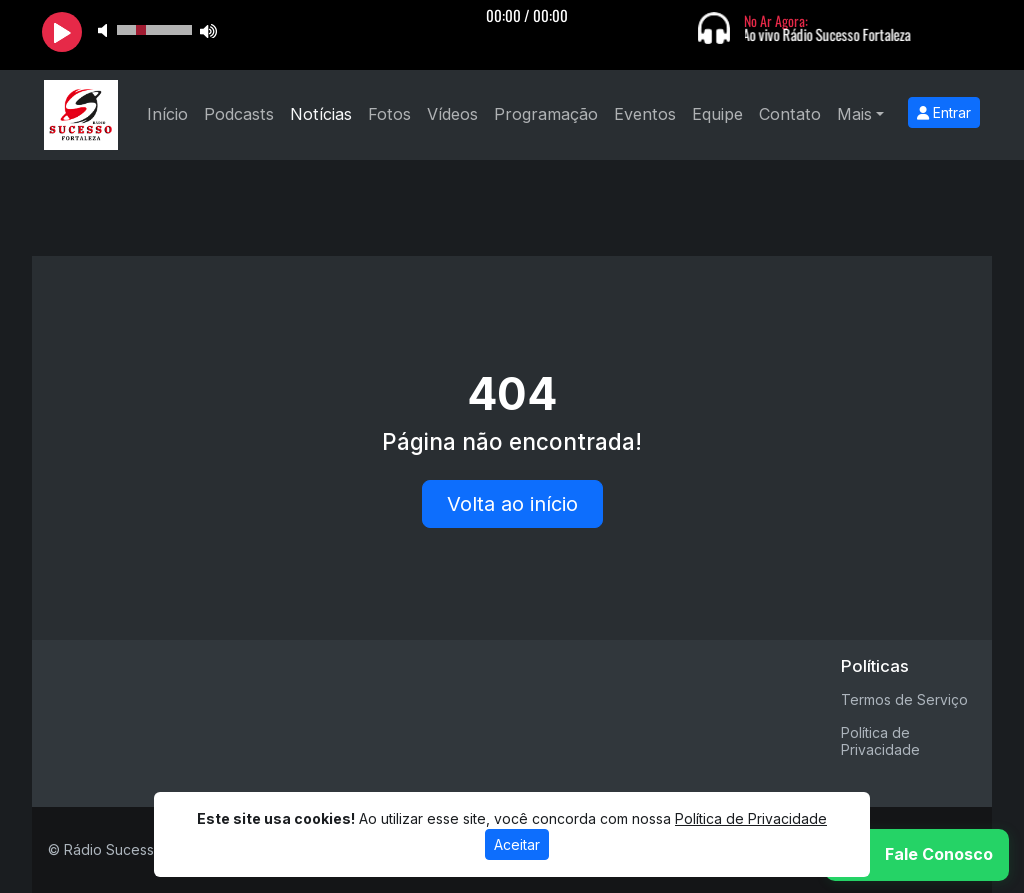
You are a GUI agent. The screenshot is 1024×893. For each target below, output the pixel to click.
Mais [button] (854, 114)
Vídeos (452, 114)
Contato (790, 114)
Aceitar (517, 844)
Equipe (717, 114)
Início (167, 114)
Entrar (944, 112)
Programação (546, 114)
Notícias (321, 114)
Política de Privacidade (880, 741)
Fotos (389, 114)
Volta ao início (512, 504)
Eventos (645, 114)
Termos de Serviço (904, 699)
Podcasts (239, 114)
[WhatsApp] (917, 855)
